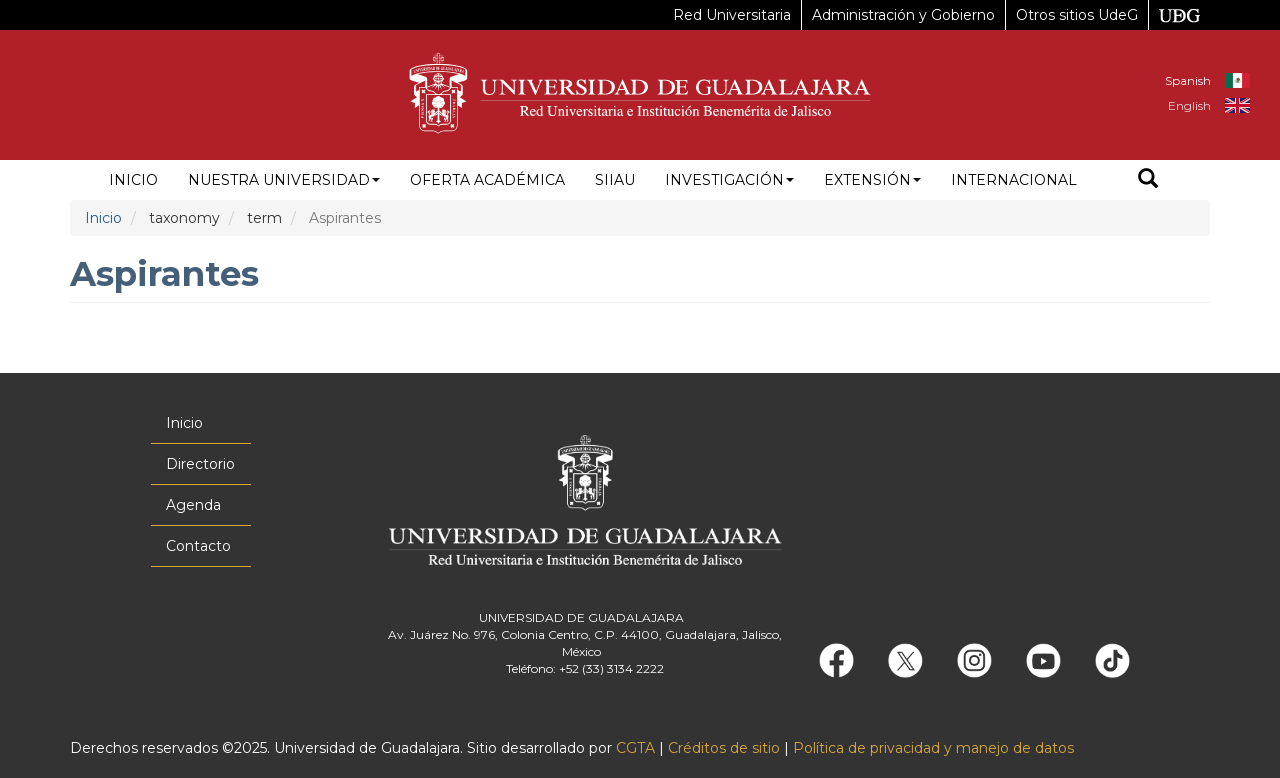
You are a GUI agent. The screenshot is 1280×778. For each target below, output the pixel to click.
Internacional (1014, 180)
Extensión (872, 180)
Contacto (198, 546)
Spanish (1188, 80)
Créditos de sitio (724, 748)
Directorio (200, 464)
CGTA (635, 748)
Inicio (133, 180)
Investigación (729, 180)
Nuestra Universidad (284, 180)
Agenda (193, 505)
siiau (615, 180)
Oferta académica (487, 180)
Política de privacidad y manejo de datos (933, 748)
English (1189, 105)
